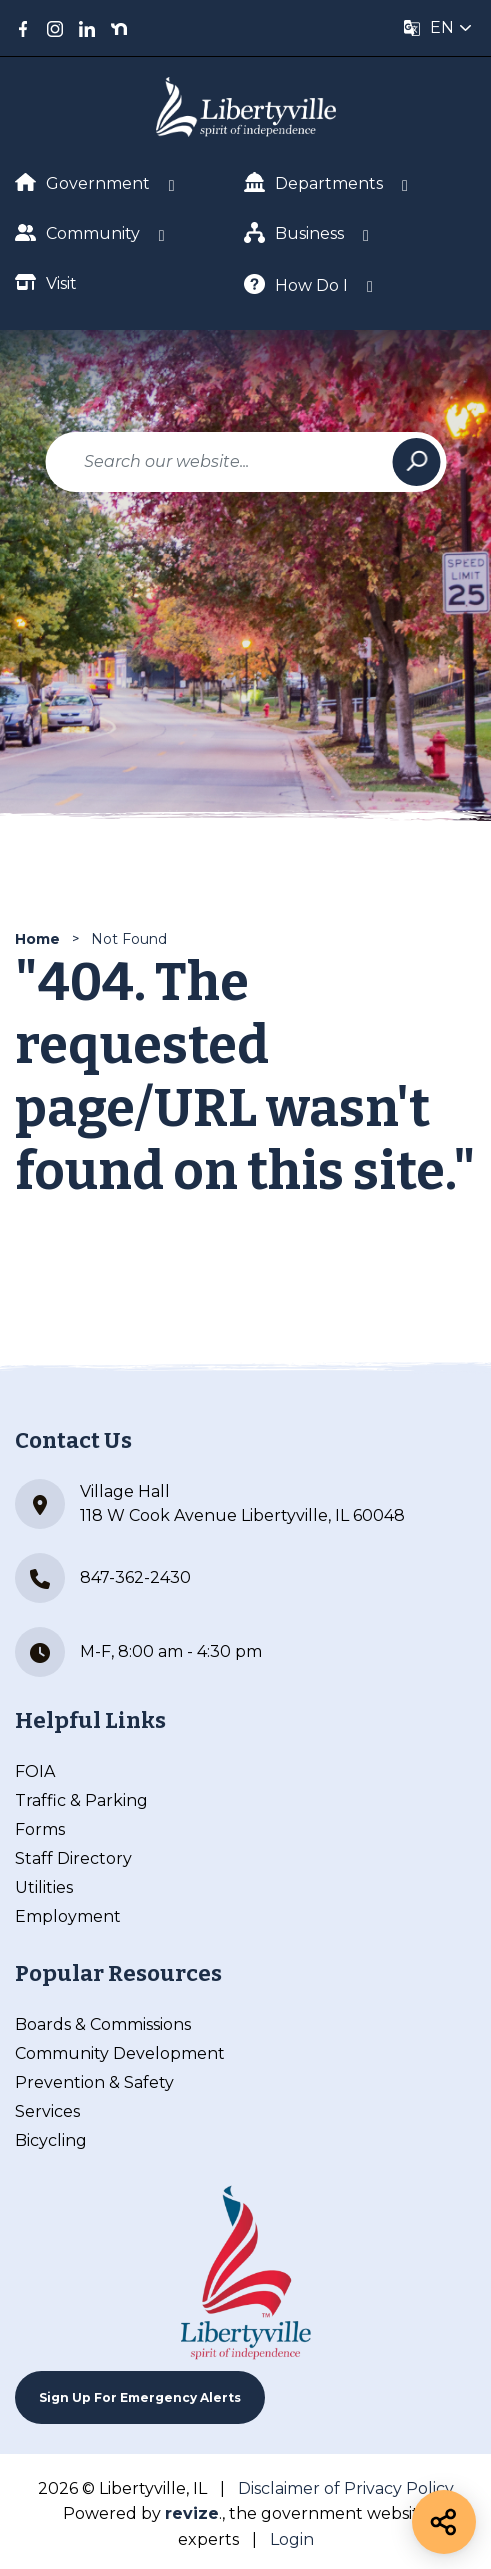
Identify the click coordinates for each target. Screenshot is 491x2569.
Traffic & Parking (81, 1800)
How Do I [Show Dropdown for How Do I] (296, 284)
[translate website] (438, 28)
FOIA (35, 1771)
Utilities (44, 1887)
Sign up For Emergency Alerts (140, 2397)
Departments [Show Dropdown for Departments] (313, 182)
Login (292, 2539)
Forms (40, 1829)
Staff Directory (73, 1858)
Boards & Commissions (103, 2024)
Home (37, 939)
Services (47, 2111)
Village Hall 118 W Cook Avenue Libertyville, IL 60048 (210, 1504)
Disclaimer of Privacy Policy (346, 2488)
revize (192, 2513)
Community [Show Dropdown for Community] (77, 232)
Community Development (120, 2053)
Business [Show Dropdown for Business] (294, 232)
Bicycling (51, 2140)
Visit (46, 282)
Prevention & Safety (94, 2082)
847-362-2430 (103, 1578)
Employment (68, 1916)
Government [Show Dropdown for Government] (82, 183)
